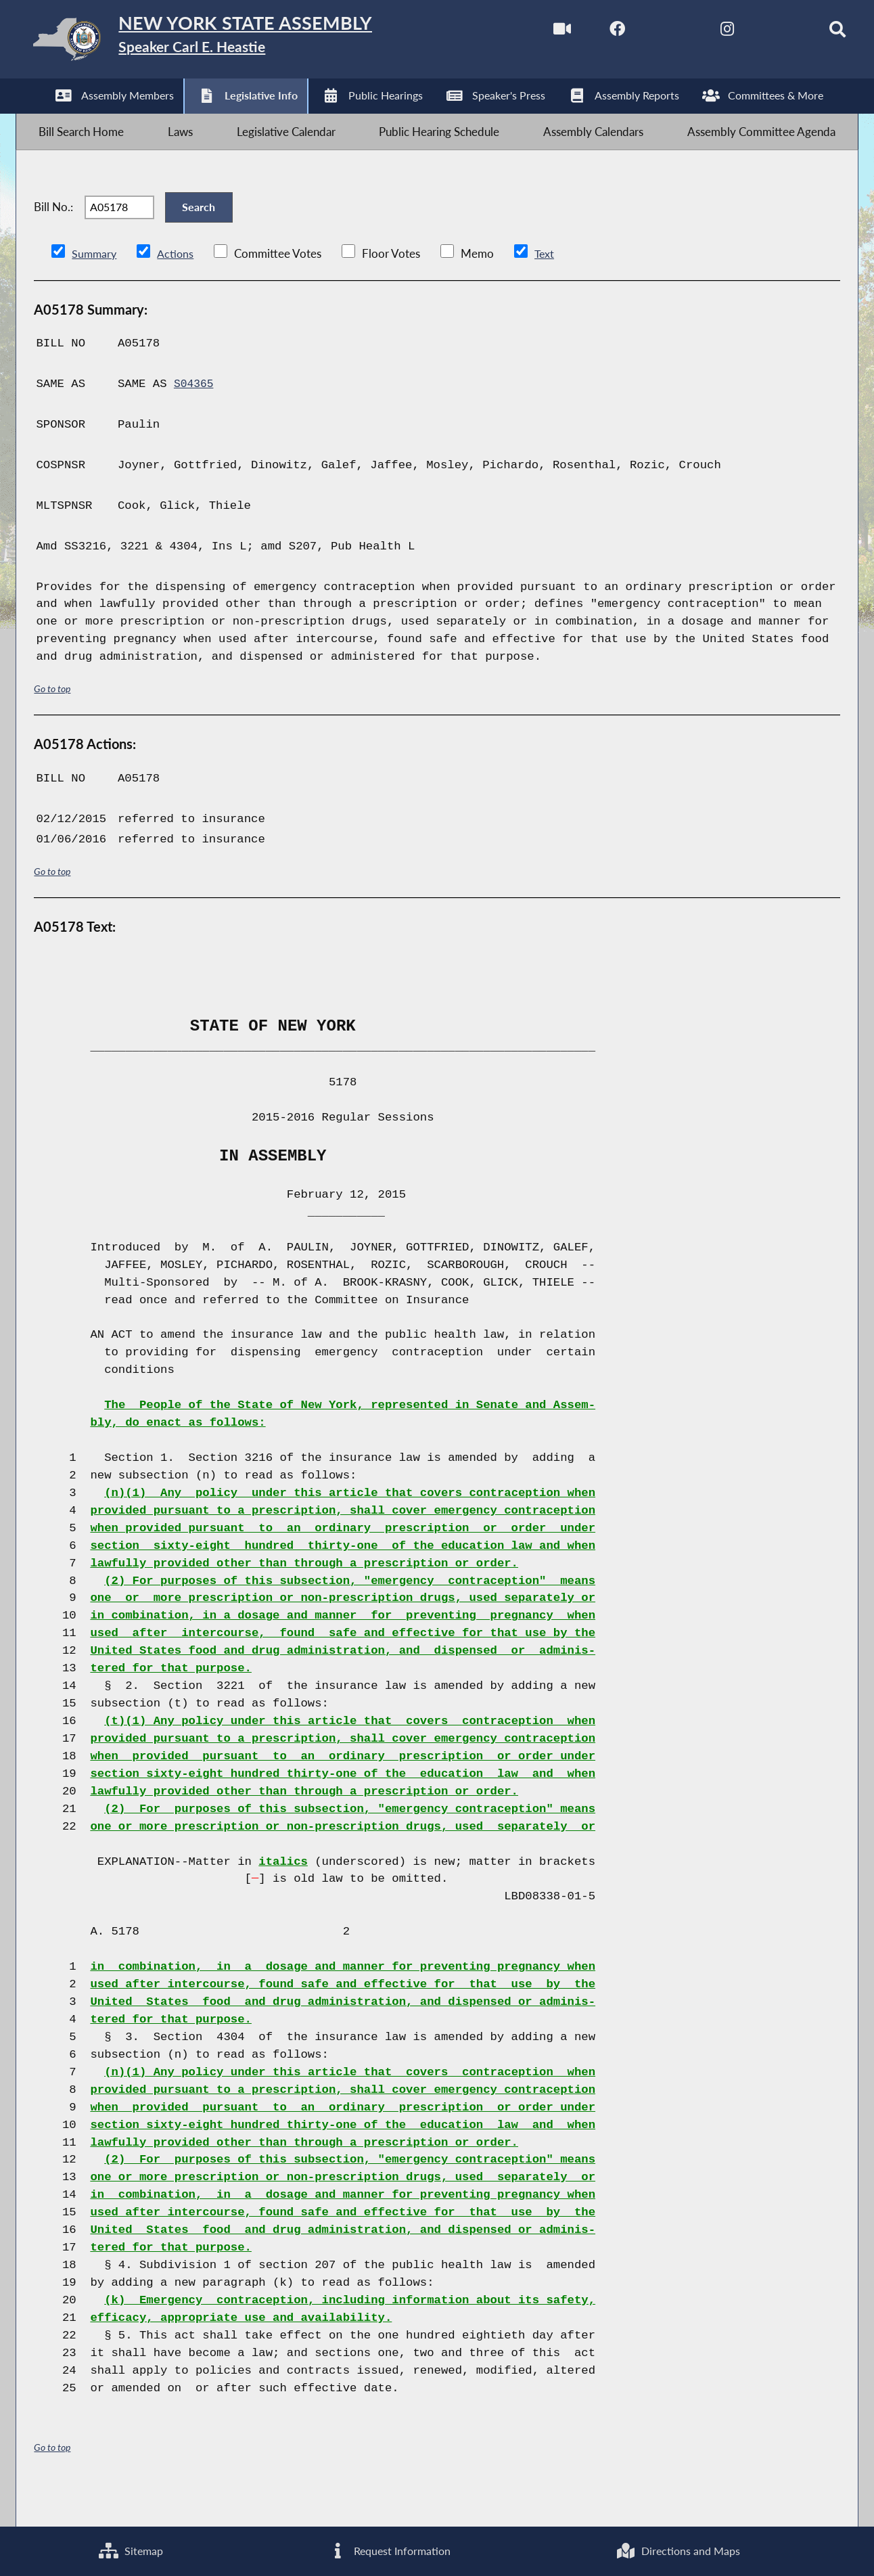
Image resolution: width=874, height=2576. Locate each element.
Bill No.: (53, 231)
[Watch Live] (533, 33)
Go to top (52, 721)
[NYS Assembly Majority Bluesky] (760, 33)
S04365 (195, 416)
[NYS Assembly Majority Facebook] (589, 33)
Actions (177, 286)
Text (546, 286)
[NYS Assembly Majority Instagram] (703, 33)
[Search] (817, 33)
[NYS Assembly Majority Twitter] (646, 33)
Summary (95, 286)
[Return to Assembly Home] (230, 42)
